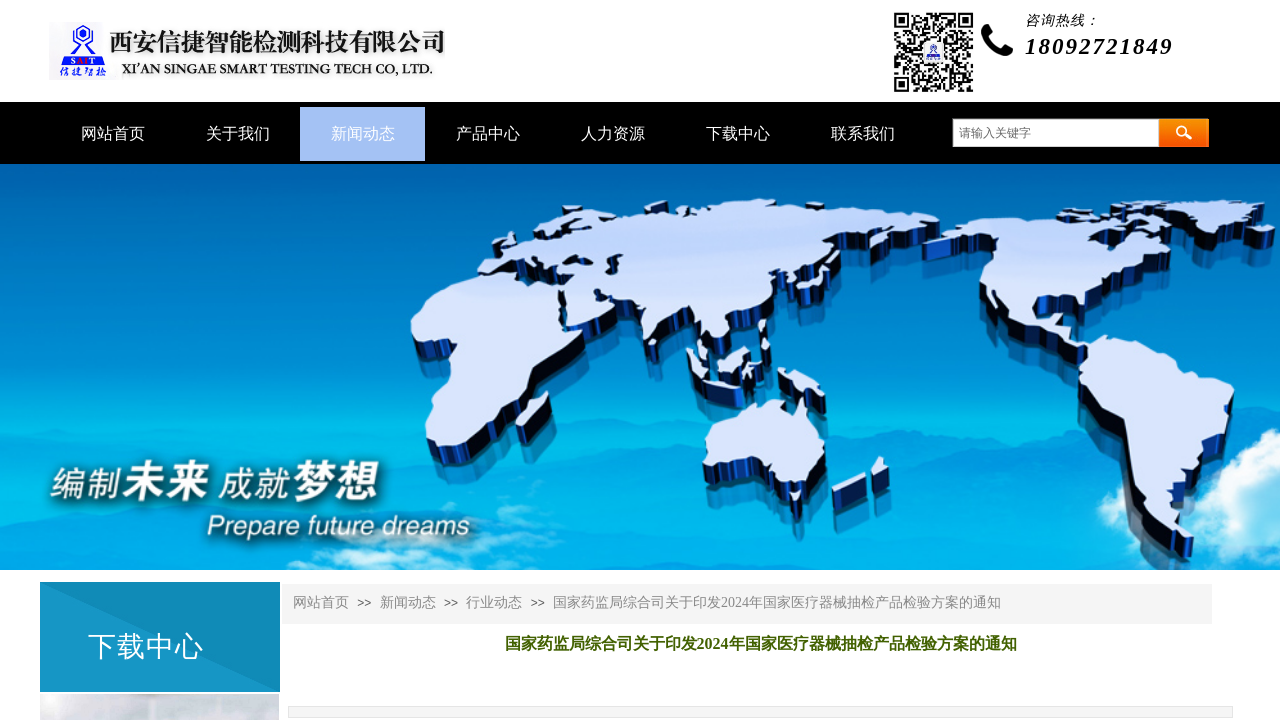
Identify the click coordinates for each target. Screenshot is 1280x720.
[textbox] (1056, 133)
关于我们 (238, 133)
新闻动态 (408, 602)
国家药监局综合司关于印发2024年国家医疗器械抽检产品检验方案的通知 (777, 602)
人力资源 (613, 133)
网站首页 (321, 602)
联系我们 (863, 133)
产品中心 (488, 133)
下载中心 (738, 133)
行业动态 (494, 602)
